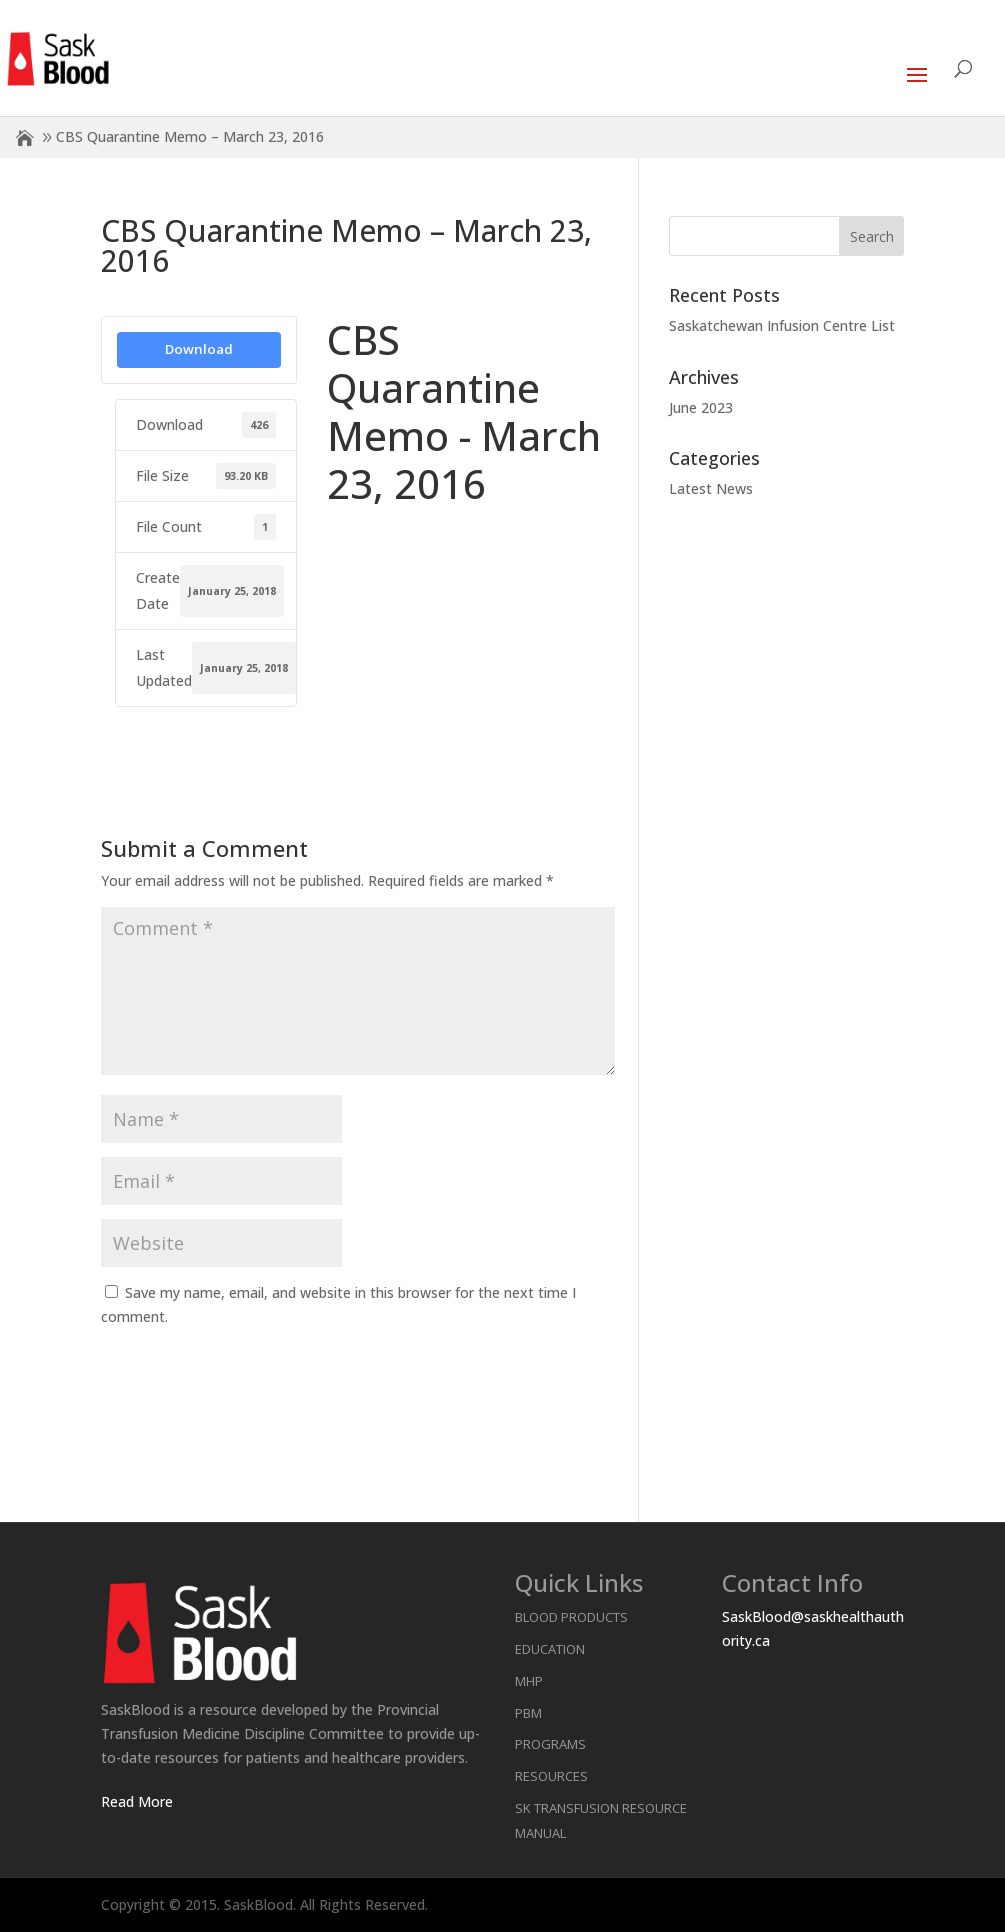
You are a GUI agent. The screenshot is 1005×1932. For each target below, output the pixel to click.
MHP (529, 1681)
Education (550, 1649)
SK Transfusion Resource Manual (601, 1820)
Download (199, 349)
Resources (551, 1776)
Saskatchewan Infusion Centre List (782, 325)
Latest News (711, 488)
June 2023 (701, 407)
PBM (528, 1713)
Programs (550, 1744)
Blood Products (571, 1617)
